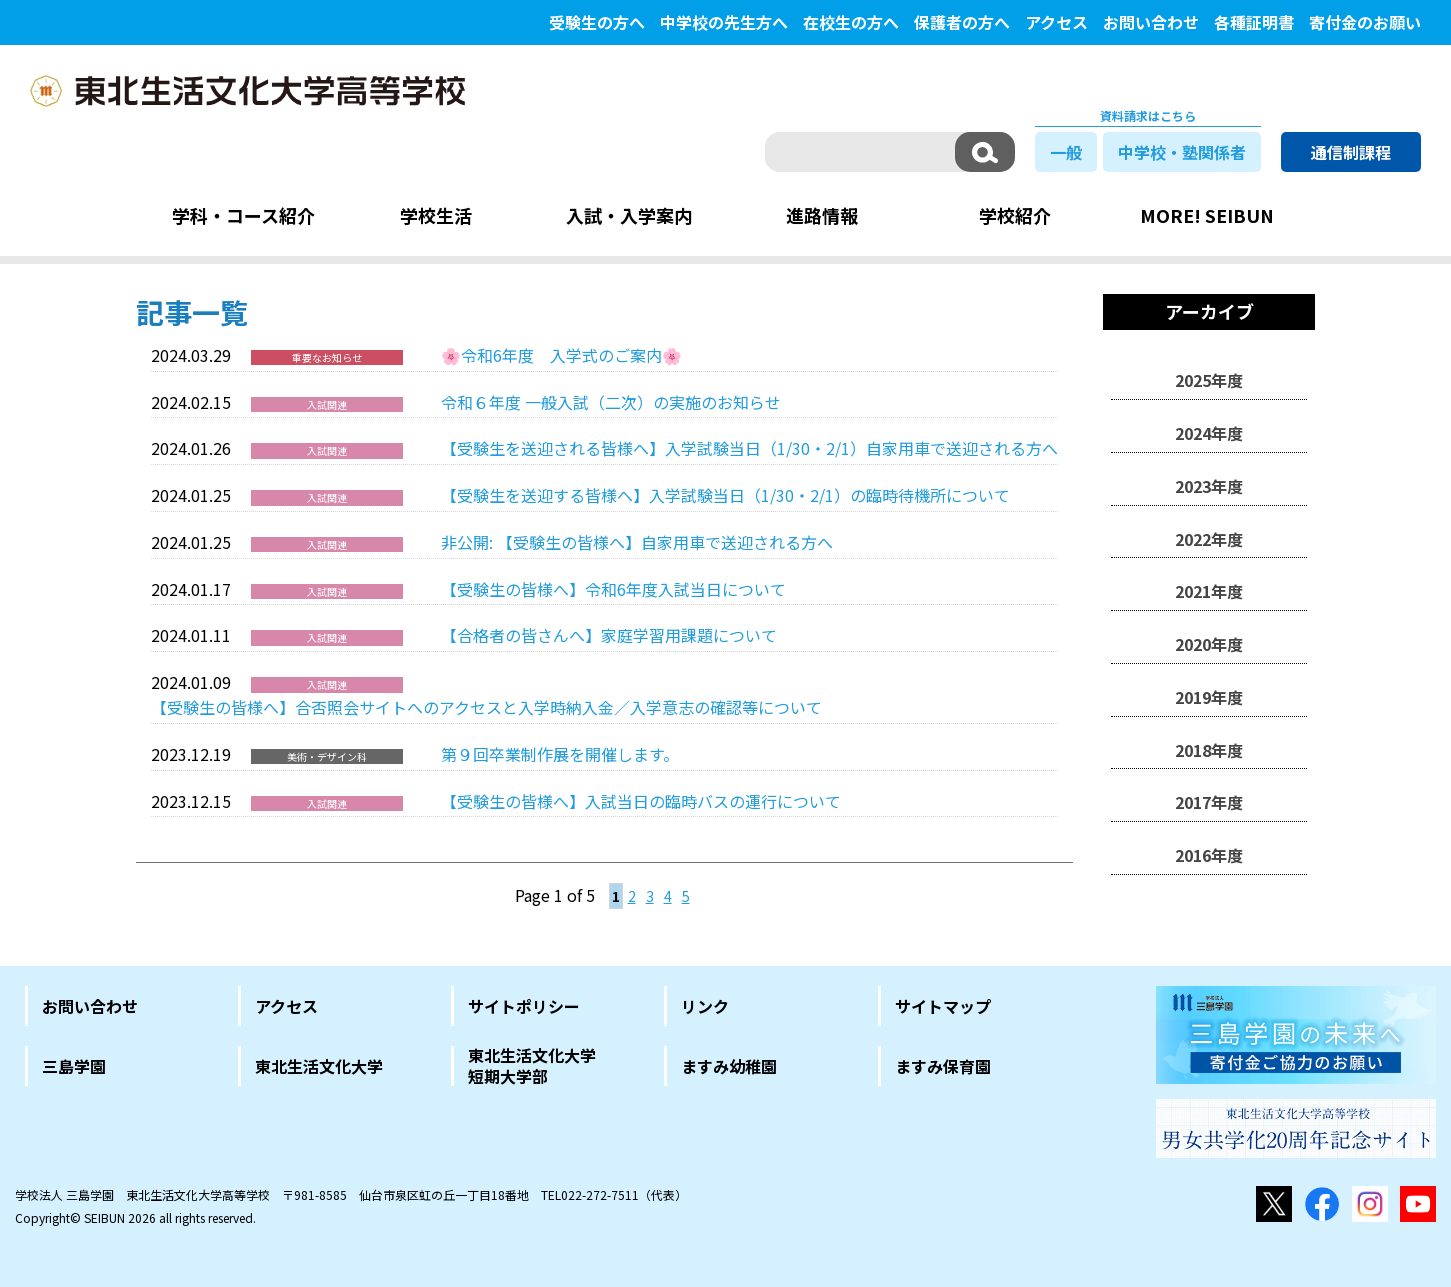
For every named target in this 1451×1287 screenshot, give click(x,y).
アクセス (1056, 22)
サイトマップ (943, 1006)
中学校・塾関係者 (1182, 152)
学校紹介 (1015, 215)
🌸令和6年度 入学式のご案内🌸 (561, 355)
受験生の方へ (597, 22)
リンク (705, 1006)
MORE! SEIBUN (1207, 215)
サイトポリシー (524, 1006)
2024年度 (1209, 433)
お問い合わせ (1151, 22)
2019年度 (1209, 697)
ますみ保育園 (943, 1066)
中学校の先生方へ (724, 22)
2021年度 (1209, 591)
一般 (1066, 152)
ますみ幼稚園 (729, 1066)
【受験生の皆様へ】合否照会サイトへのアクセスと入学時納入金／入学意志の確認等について (486, 707)
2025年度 (1209, 380)
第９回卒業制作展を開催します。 (560, 754)
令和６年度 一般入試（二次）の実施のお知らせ (611, 402)
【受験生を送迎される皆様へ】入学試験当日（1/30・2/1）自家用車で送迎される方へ (749, 448)
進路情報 (822, 215)
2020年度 (1209, 644)
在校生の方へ (851, 22)
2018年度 (1209, 750)
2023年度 (1209, 486)
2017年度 (1209, 802)
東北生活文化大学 (319, 1066)
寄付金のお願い (1365, 22)
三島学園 (74, 1066)
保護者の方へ (962, 22)
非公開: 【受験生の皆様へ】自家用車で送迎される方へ (637, 542)
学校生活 (436, 215)
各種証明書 (1254, 22)
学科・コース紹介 (243, 215)
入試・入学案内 (629, 215)
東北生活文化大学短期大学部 (532, 1066)
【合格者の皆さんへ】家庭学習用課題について (609, 635)
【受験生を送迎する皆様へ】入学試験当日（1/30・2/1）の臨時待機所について (725, 495)
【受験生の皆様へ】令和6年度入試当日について (613, 589)
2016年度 (1209, 855)
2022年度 (1209, 539)
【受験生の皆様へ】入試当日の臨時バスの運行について (641, 801)
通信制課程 (1351, 152)
